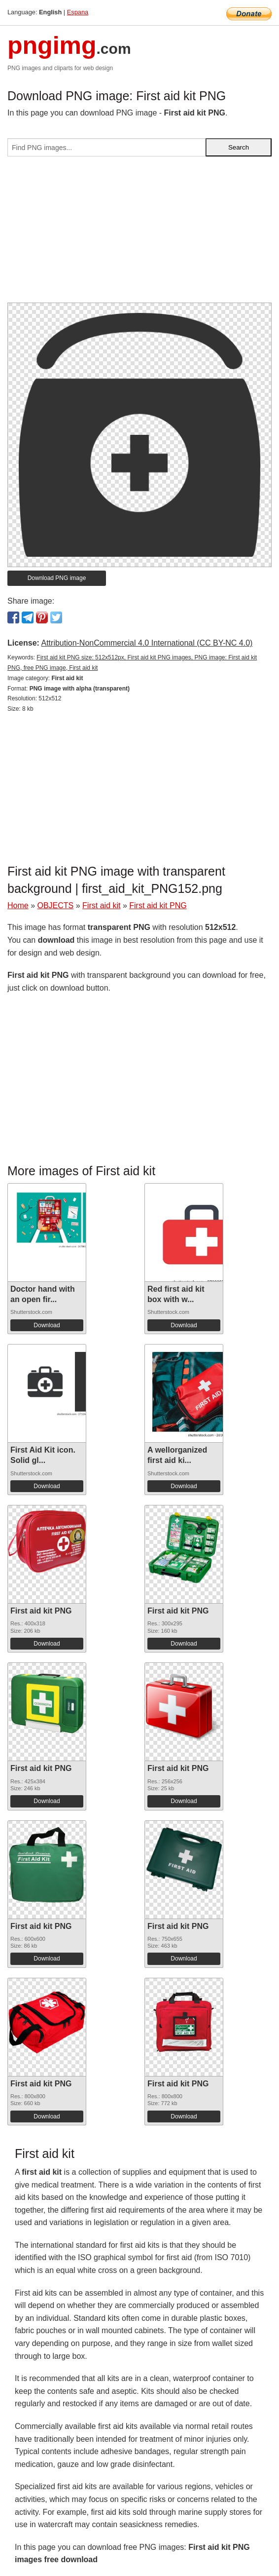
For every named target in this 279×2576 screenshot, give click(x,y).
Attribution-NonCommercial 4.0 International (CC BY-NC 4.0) (146, 643)
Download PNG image (57, 578)
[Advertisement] (139, 233)
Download (47, 1325)
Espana (77, 12)
